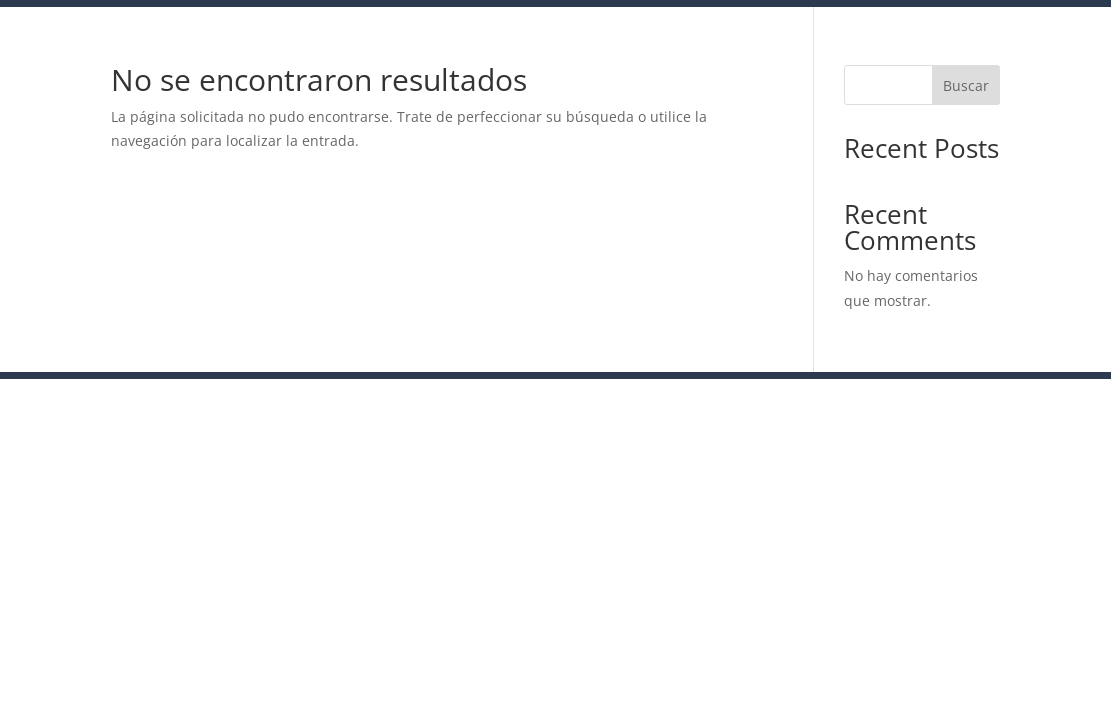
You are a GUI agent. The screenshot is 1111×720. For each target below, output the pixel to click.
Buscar (966, 85)
